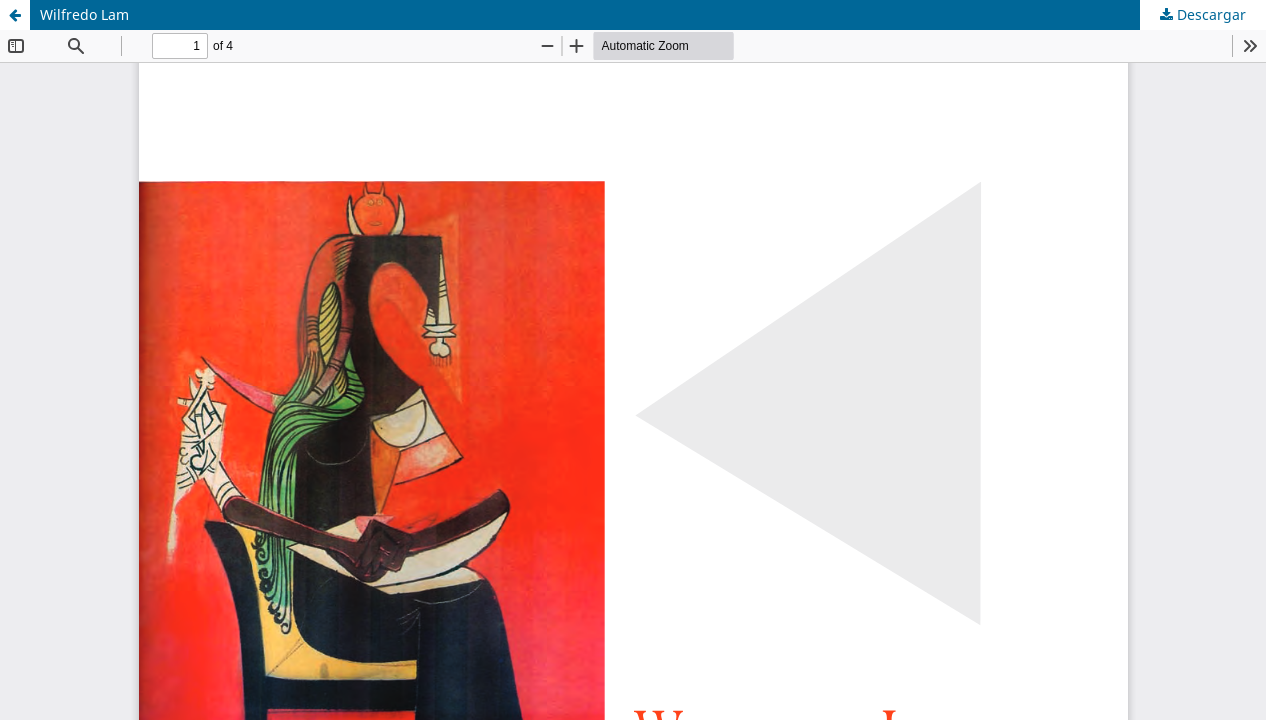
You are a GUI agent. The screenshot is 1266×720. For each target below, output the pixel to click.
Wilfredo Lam (84, 14)
